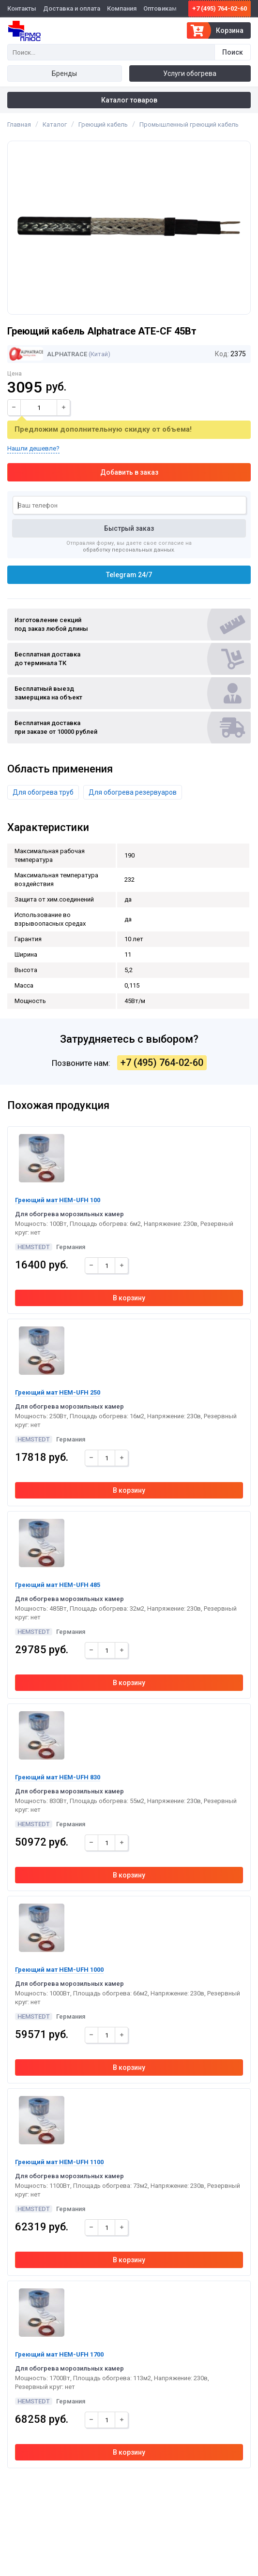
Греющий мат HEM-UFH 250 (57, 1392)
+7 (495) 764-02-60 (219, 8)
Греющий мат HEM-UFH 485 (57, 1584)
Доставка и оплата (71, 8)
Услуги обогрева (189, 73)
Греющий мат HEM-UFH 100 (57, 1200)
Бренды (64, 73)
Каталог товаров (129, 100)
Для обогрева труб (43, 792)
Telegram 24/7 (129, 575)
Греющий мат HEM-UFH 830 (57, 1777)
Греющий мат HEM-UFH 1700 (59, 2354)
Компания (122, 8)
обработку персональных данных (128, 550)
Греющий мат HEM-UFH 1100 (59, 2162)
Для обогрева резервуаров (133, 792)
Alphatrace (48, 354)
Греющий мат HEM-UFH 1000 (59, 1969)
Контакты (21, 8)
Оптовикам (160, 8)
